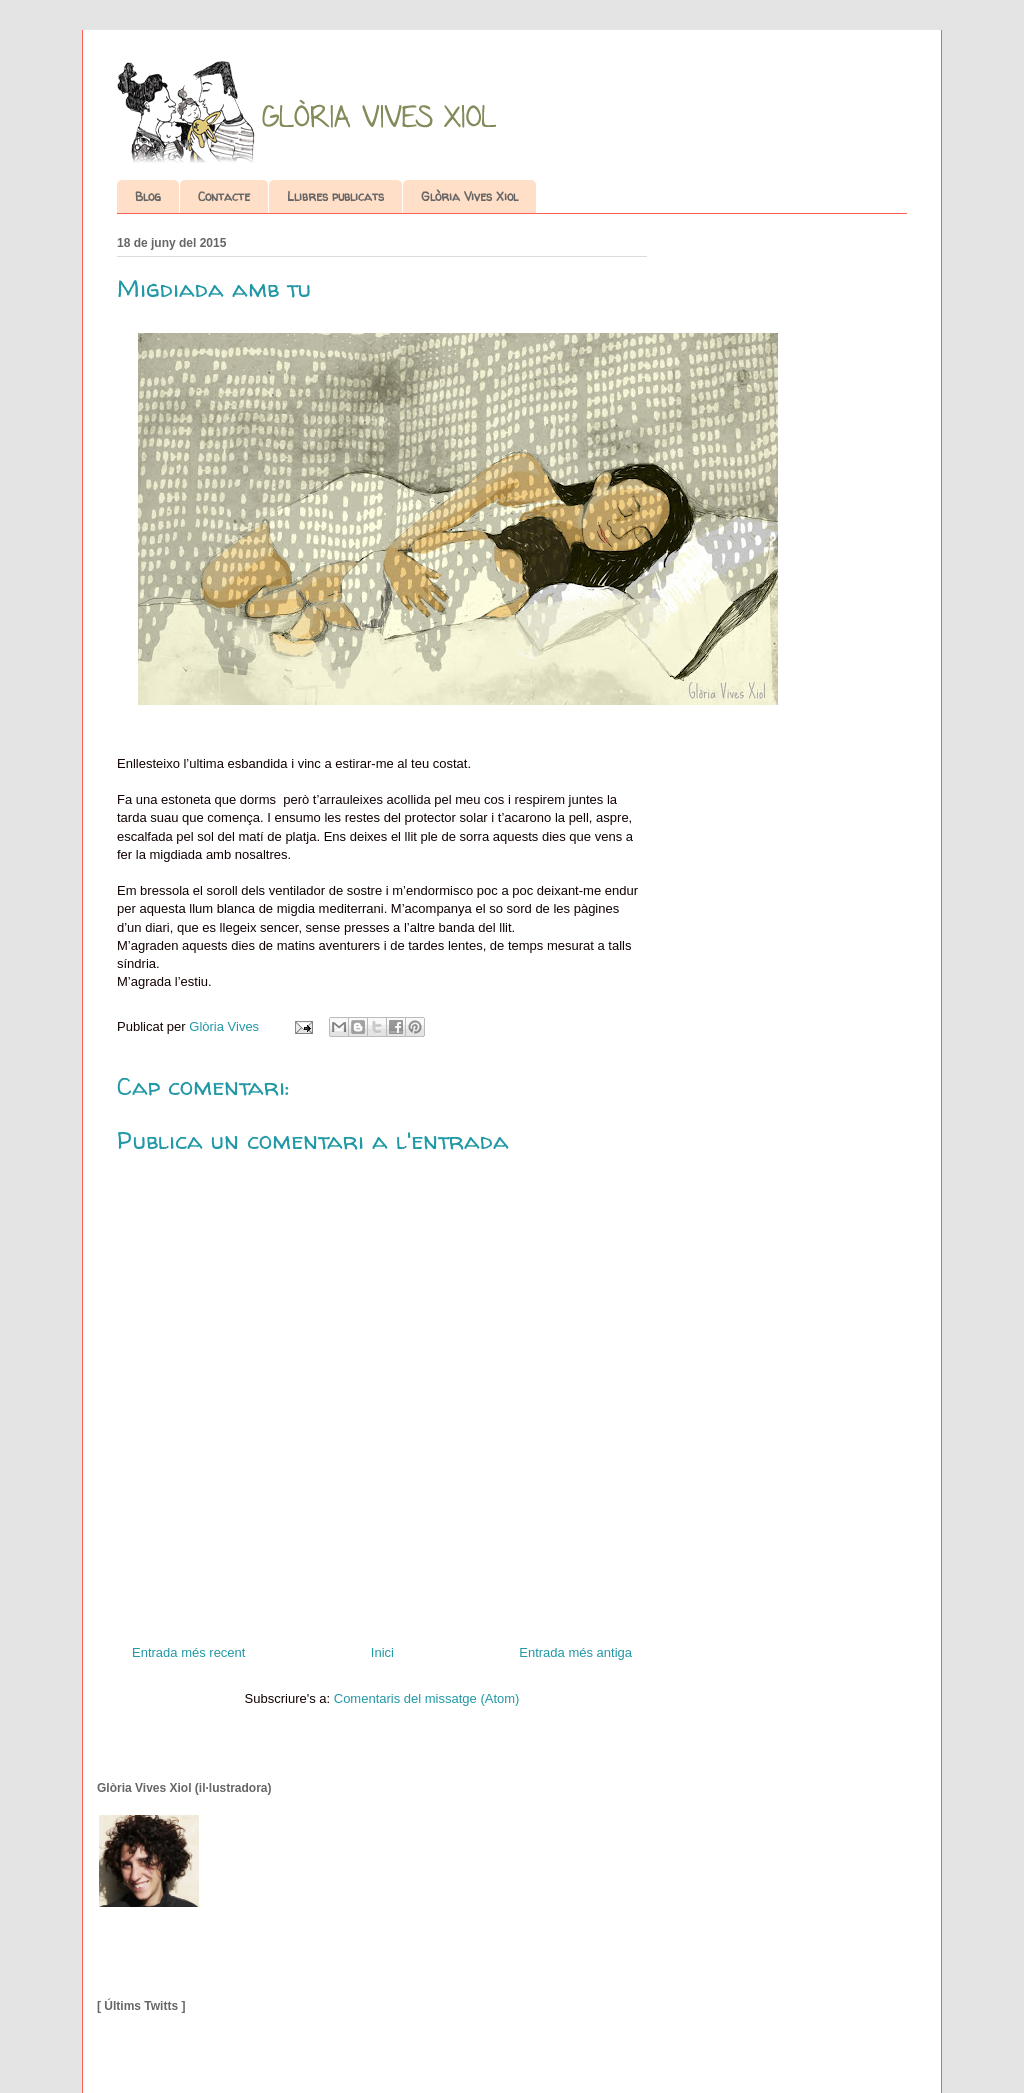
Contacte (224, 196)
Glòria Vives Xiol (469, 196)
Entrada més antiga (575, 1652)
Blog (148, 196)
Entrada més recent (188, 1652)
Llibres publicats (335, 196)
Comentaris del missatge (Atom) (427, 1698)
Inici (382, 1652)
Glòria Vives (225, 1026)
